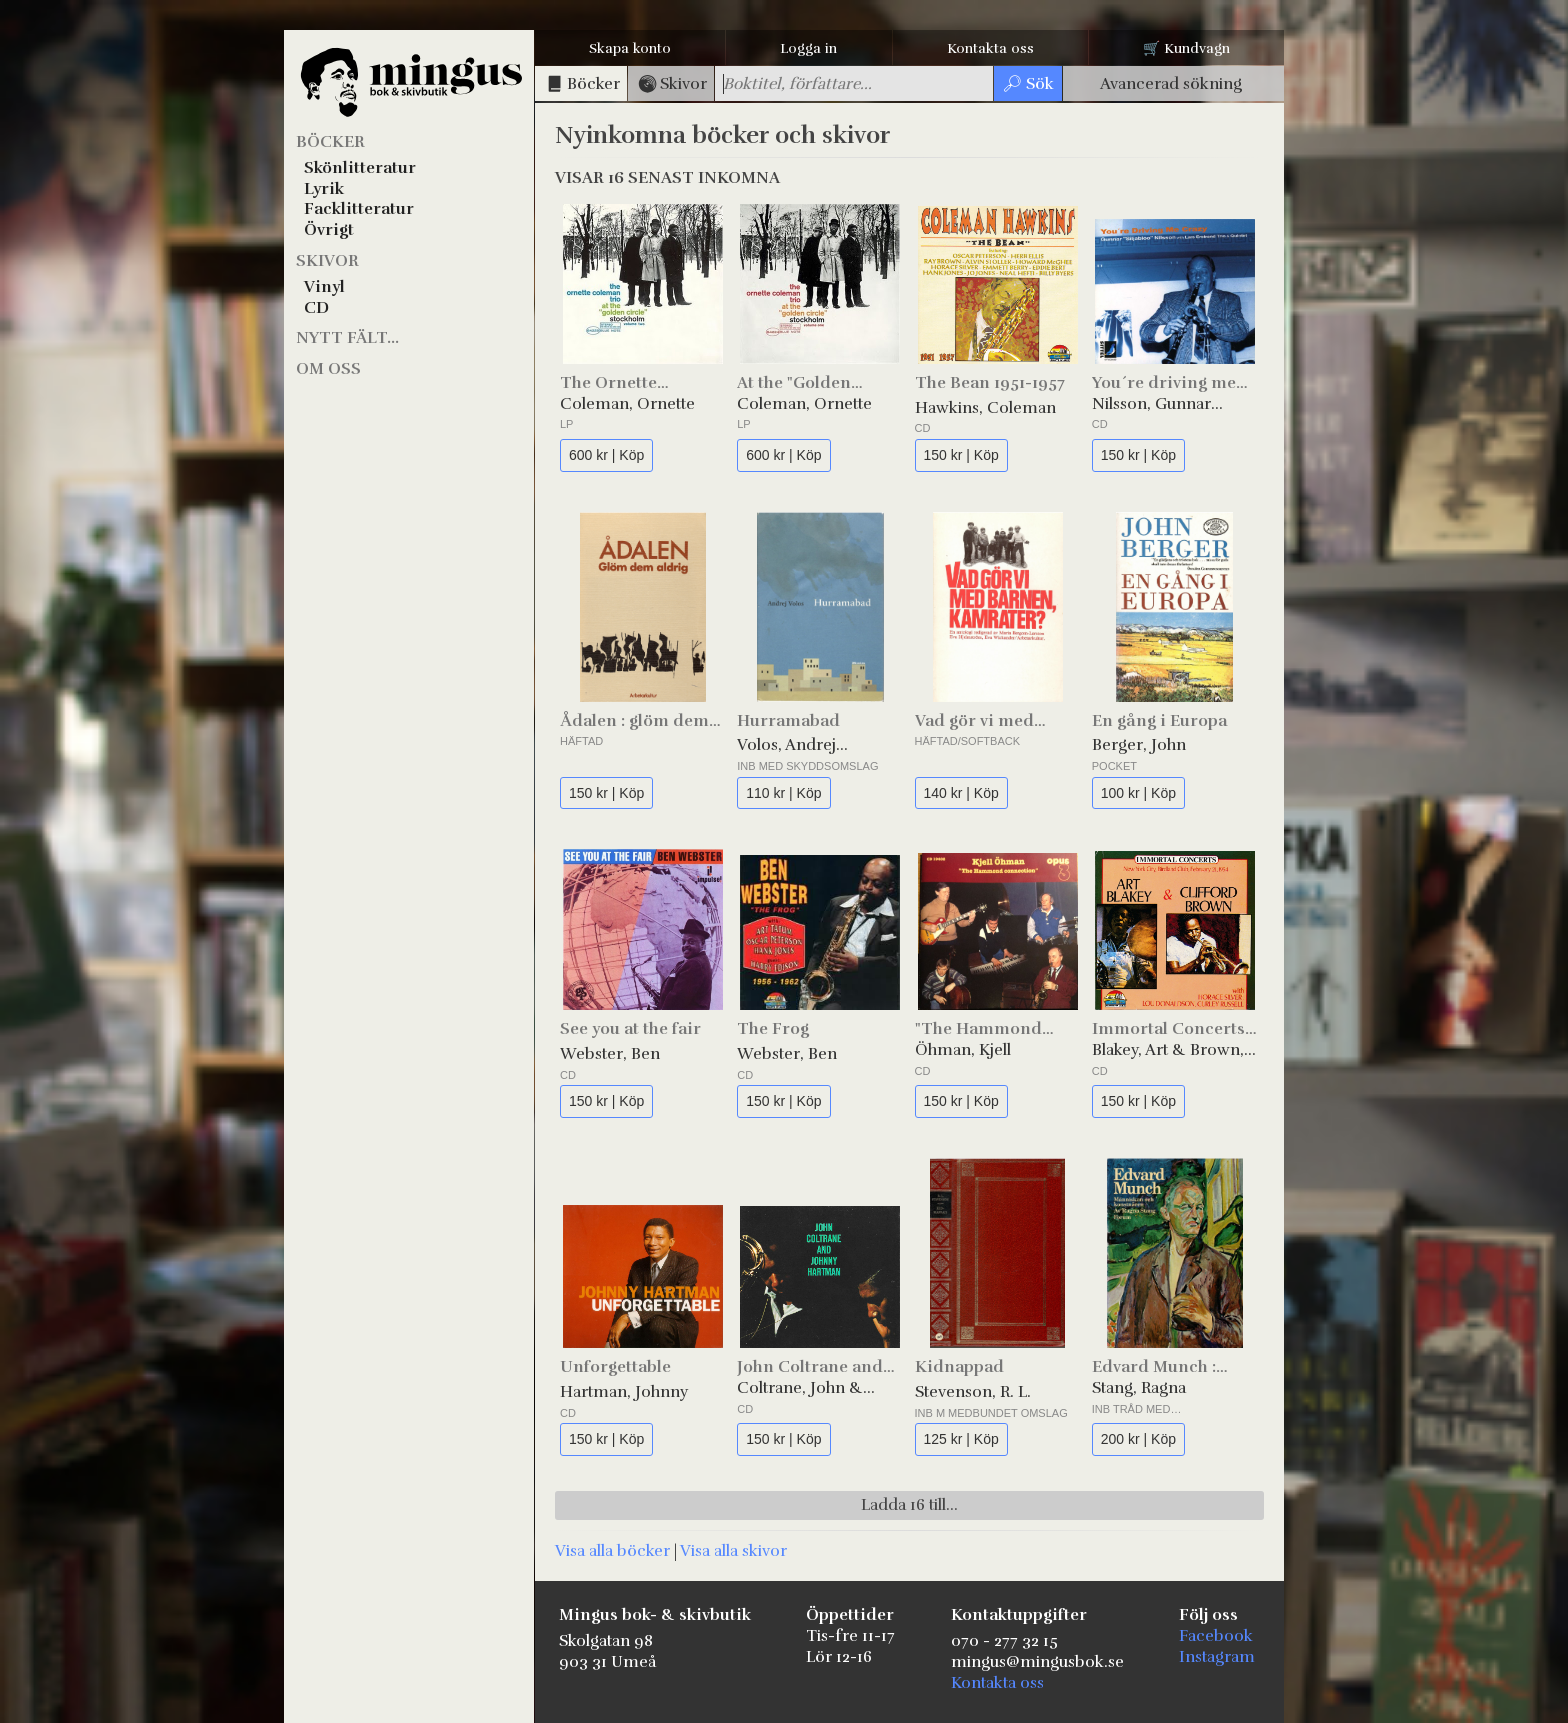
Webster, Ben (610, 1054)
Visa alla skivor (733, 1551)
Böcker (330, 142)
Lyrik (324, 189)
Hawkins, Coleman (985, 408)
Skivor (327, 261)
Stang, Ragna (1139, 1388)
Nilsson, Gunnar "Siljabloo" (1151, 404)
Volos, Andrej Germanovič (786, 745)
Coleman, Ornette (627, 404)
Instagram (1217, 1657)
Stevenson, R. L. (973, 1392)
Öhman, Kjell (963, 1050)
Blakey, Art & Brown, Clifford (1168, 1050)
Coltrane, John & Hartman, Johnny (801, 1388)
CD (316, 308)
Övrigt (329, 230)
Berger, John (1139, 745)
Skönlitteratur (360, 168)
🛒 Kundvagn (1186, 48)
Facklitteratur (359, 209)
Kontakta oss (990, 48)
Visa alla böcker (612, 1551)
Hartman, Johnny (624, 1392)
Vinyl (324, 287)
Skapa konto (630, 48)
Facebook (1216, 1636)
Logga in (808, 48)
